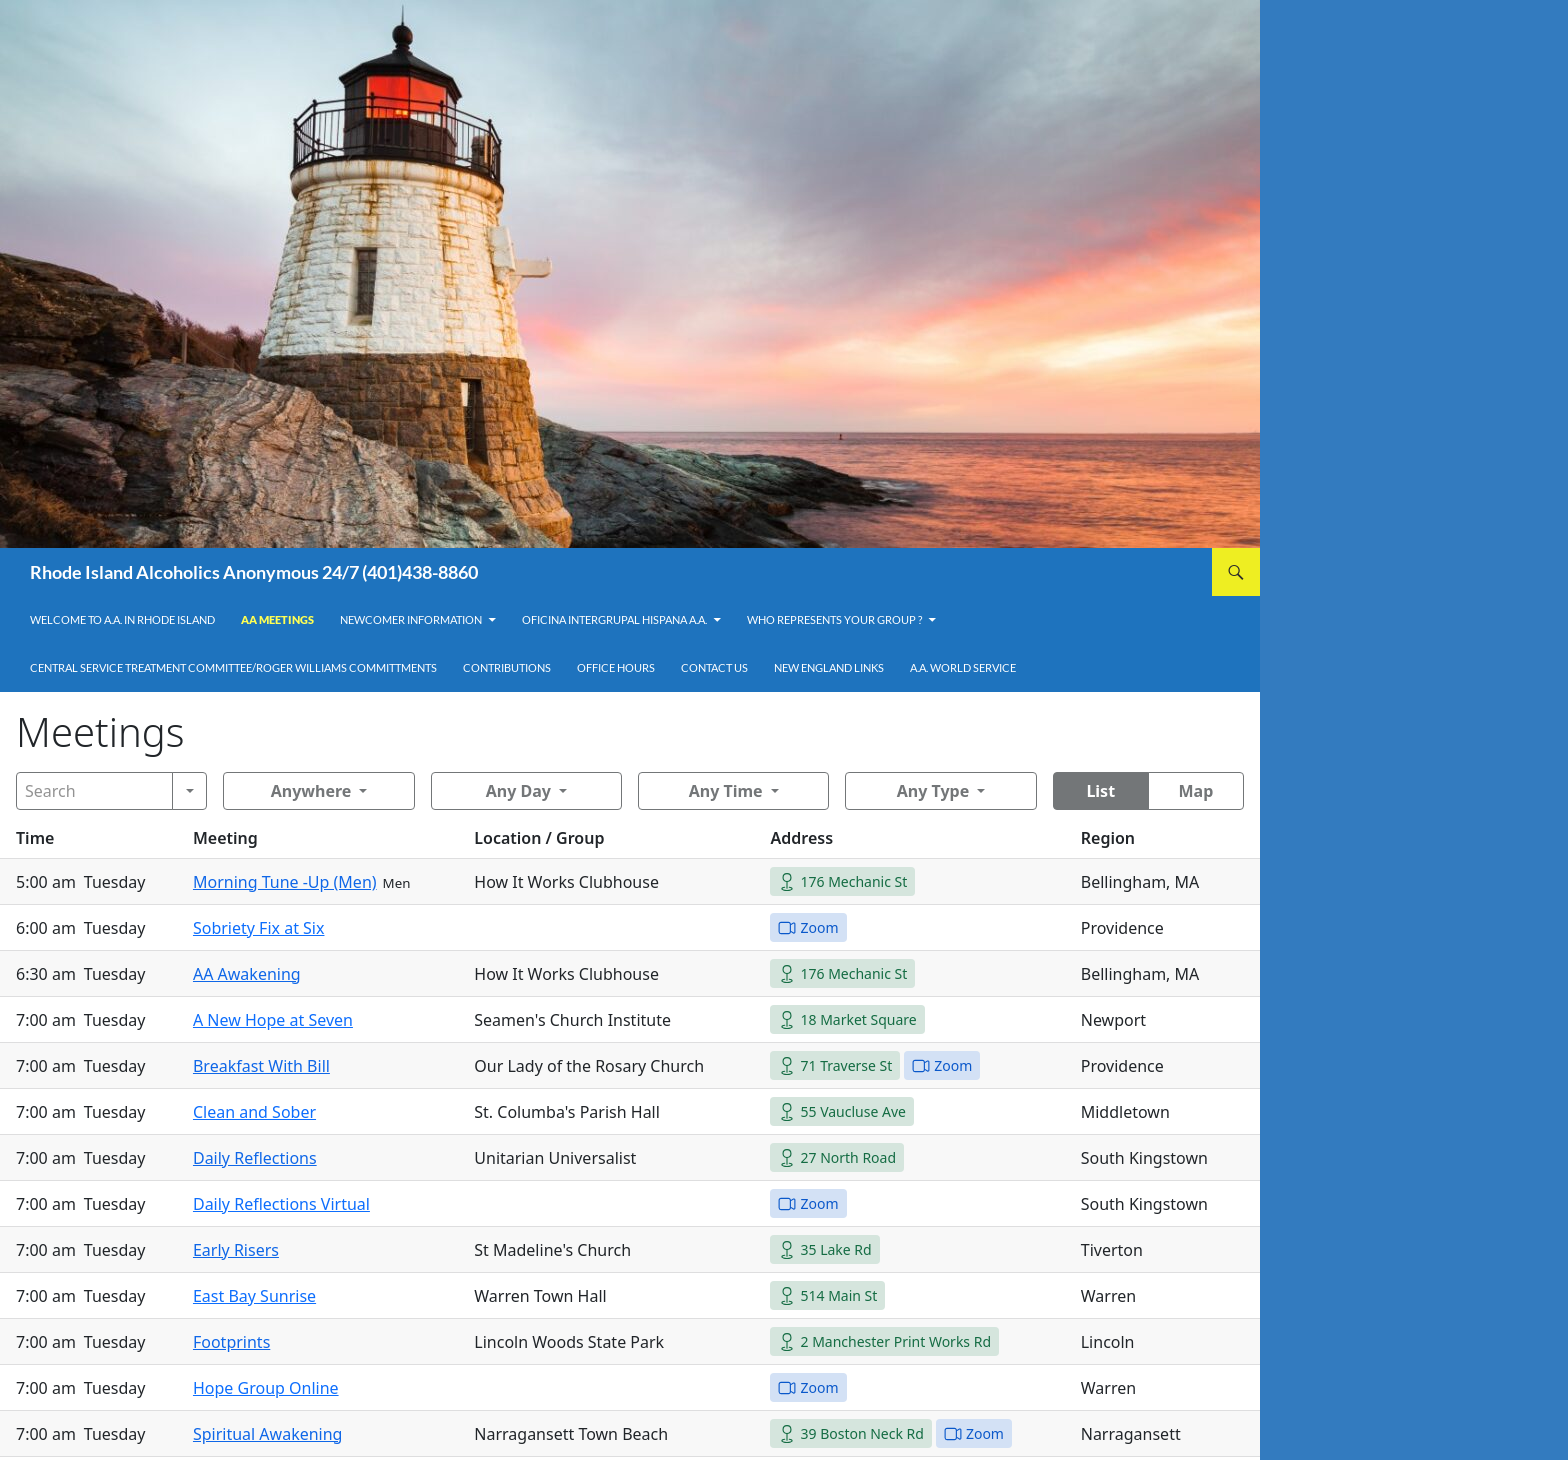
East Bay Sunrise (254, 1296)
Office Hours (616, 667)
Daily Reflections (255, 1158)
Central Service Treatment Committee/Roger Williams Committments (233, 667)
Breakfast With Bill (261, 1066)
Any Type (933, 791)
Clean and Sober (254, 1112)
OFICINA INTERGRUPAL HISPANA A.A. (614, 619)
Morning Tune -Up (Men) (285, 882)
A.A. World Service (963, 667)
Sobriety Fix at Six (259, 928)
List (1100, 791)
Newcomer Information (411, 619)
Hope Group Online (266, 1388)
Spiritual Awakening (268, 1434)
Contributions (507, 667)
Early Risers (236, 1250)
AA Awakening (247, 974)
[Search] (94, 791)
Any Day (518, 791)
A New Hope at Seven (273, 1020)
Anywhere (311, 791)
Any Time (726, 791)
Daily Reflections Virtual (281, 1204)
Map (1195, 791)
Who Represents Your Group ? (834, 619)
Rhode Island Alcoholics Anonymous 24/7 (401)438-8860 (254, 572)
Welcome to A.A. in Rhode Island (122, 619)
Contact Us (714, 667)
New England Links (829, 667)
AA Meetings (277, 619)
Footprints (231, 1342)
